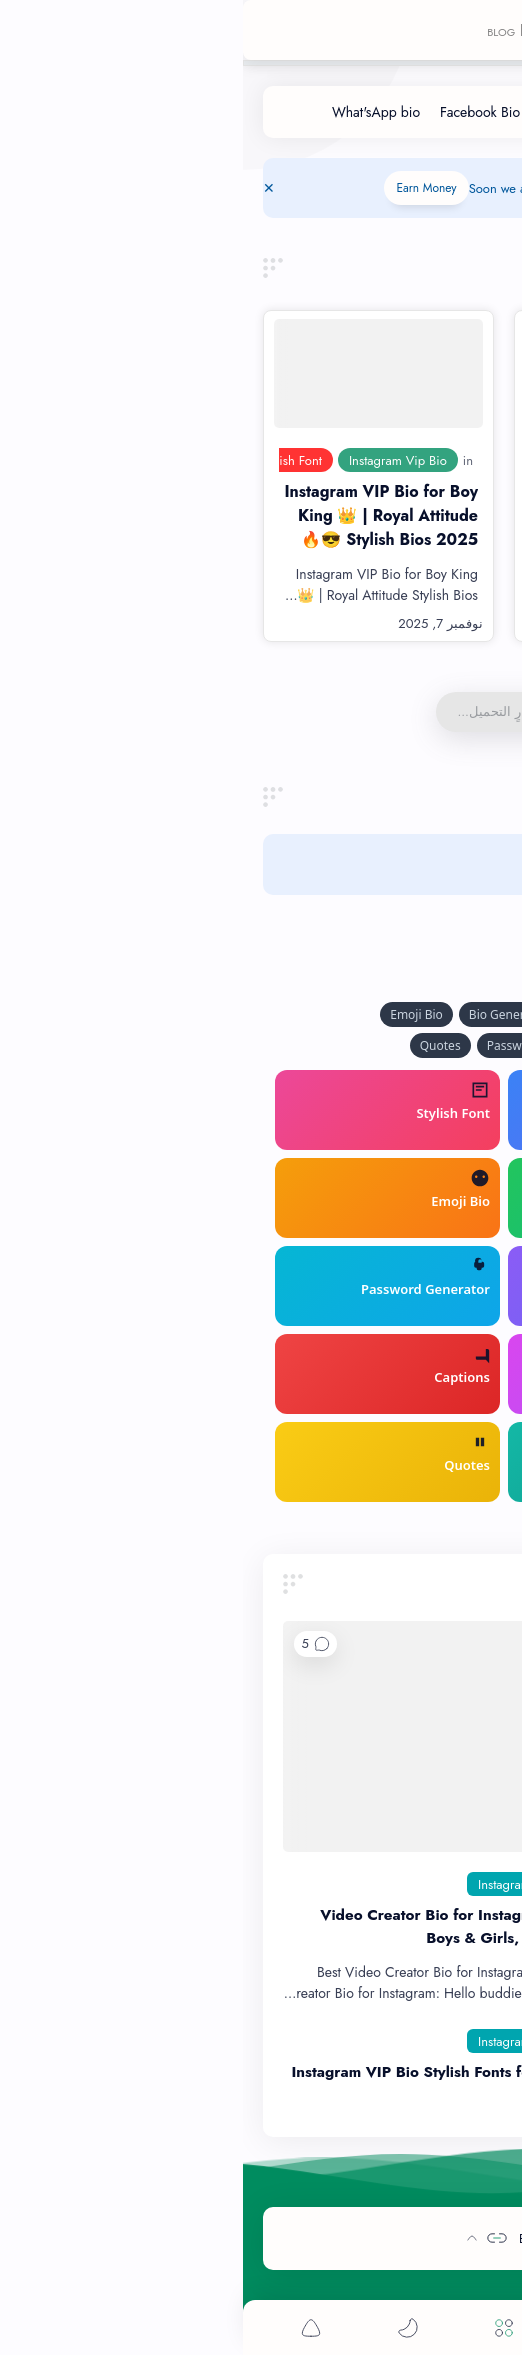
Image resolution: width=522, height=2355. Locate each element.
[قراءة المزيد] (316, 624)
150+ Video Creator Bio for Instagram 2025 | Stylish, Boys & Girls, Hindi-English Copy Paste (267, 1926)
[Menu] (261, 2327)
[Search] (357, 2327)
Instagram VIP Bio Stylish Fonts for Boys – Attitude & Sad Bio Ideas (252, 2083)
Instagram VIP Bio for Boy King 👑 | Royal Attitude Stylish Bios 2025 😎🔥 (138, 515)
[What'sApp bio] (133, 112)
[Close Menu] (26, 188)
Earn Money (183, 188)
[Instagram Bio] (337, 112)
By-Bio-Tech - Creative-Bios (355, 2238)
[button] (72, 1644)
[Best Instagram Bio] (370, 1884)
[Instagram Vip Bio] (155, 460)
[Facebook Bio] (237, 112)
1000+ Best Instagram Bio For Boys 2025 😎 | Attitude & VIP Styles (388, 515)
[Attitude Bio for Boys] (399, 460)
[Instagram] (261, 1884)
